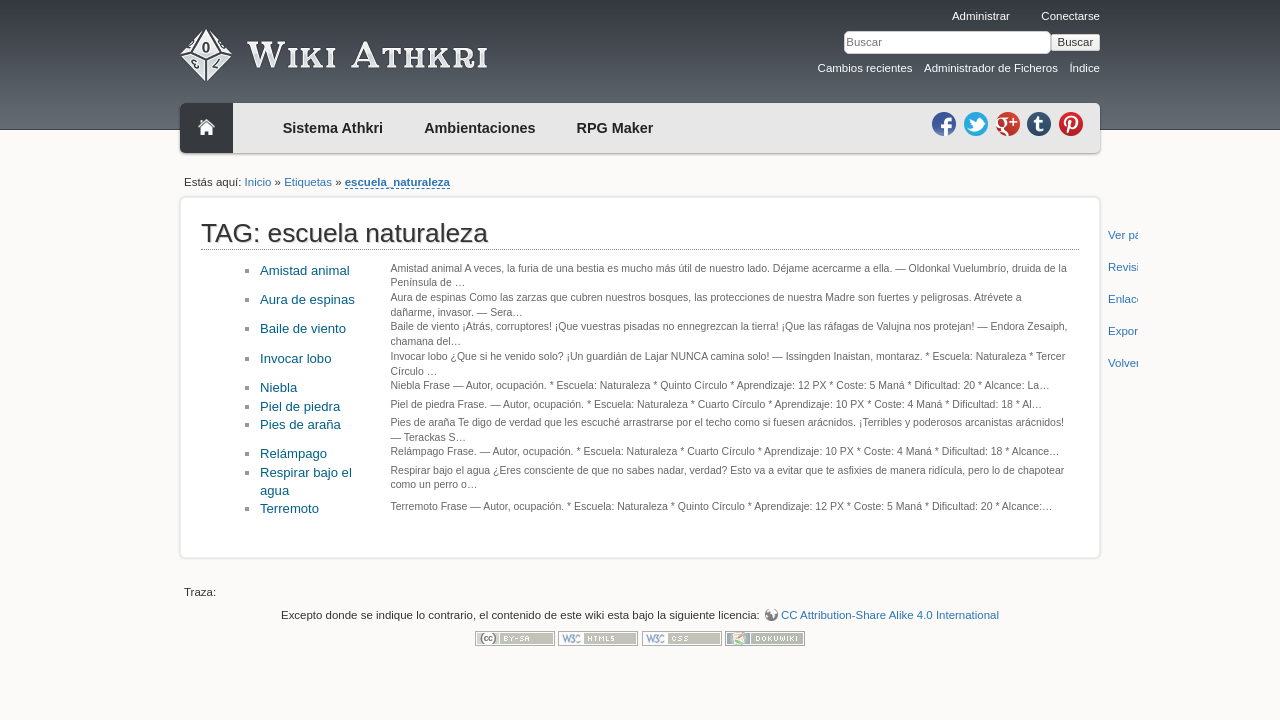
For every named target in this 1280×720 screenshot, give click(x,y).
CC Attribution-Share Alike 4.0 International (890, 615)
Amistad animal (305, 270)
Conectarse (1070, 16)
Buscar (1076, 42)
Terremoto (289, 508)
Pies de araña (300, 424)
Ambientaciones (479, 128)
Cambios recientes (865, 68)
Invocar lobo (295, 358)
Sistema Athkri (333, 128)
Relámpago (293, 453)
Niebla (278, 387)
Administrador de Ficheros (991, 68)
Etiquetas (308, 182)
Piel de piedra (300, 406)
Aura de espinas (307, 299)
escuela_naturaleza (397, 182)
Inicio (258, 182)
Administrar (981, 16)
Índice (1084, 68)
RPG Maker (615, 128)
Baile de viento (303, 328)
